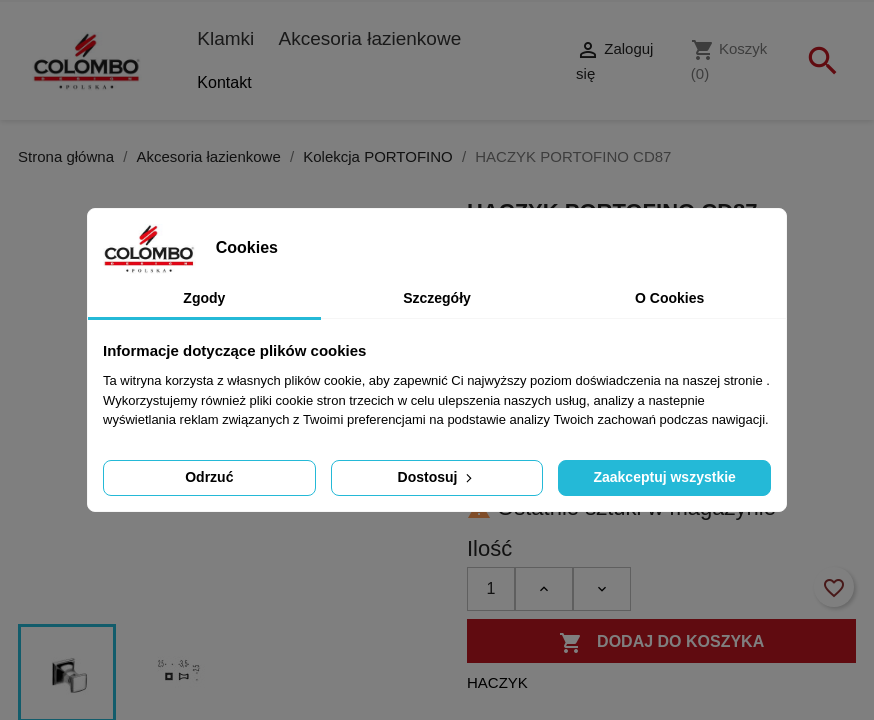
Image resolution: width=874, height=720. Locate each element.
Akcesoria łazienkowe (370, 38)
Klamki (225, 38)
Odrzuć (209, 477)
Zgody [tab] (204, 298)
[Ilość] (491, 589)
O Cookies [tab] (669, 298)
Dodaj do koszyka (662, 643)
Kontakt (224, 82)
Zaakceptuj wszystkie (664, 477)
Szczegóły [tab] (437, 298)
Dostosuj (437, 477)
